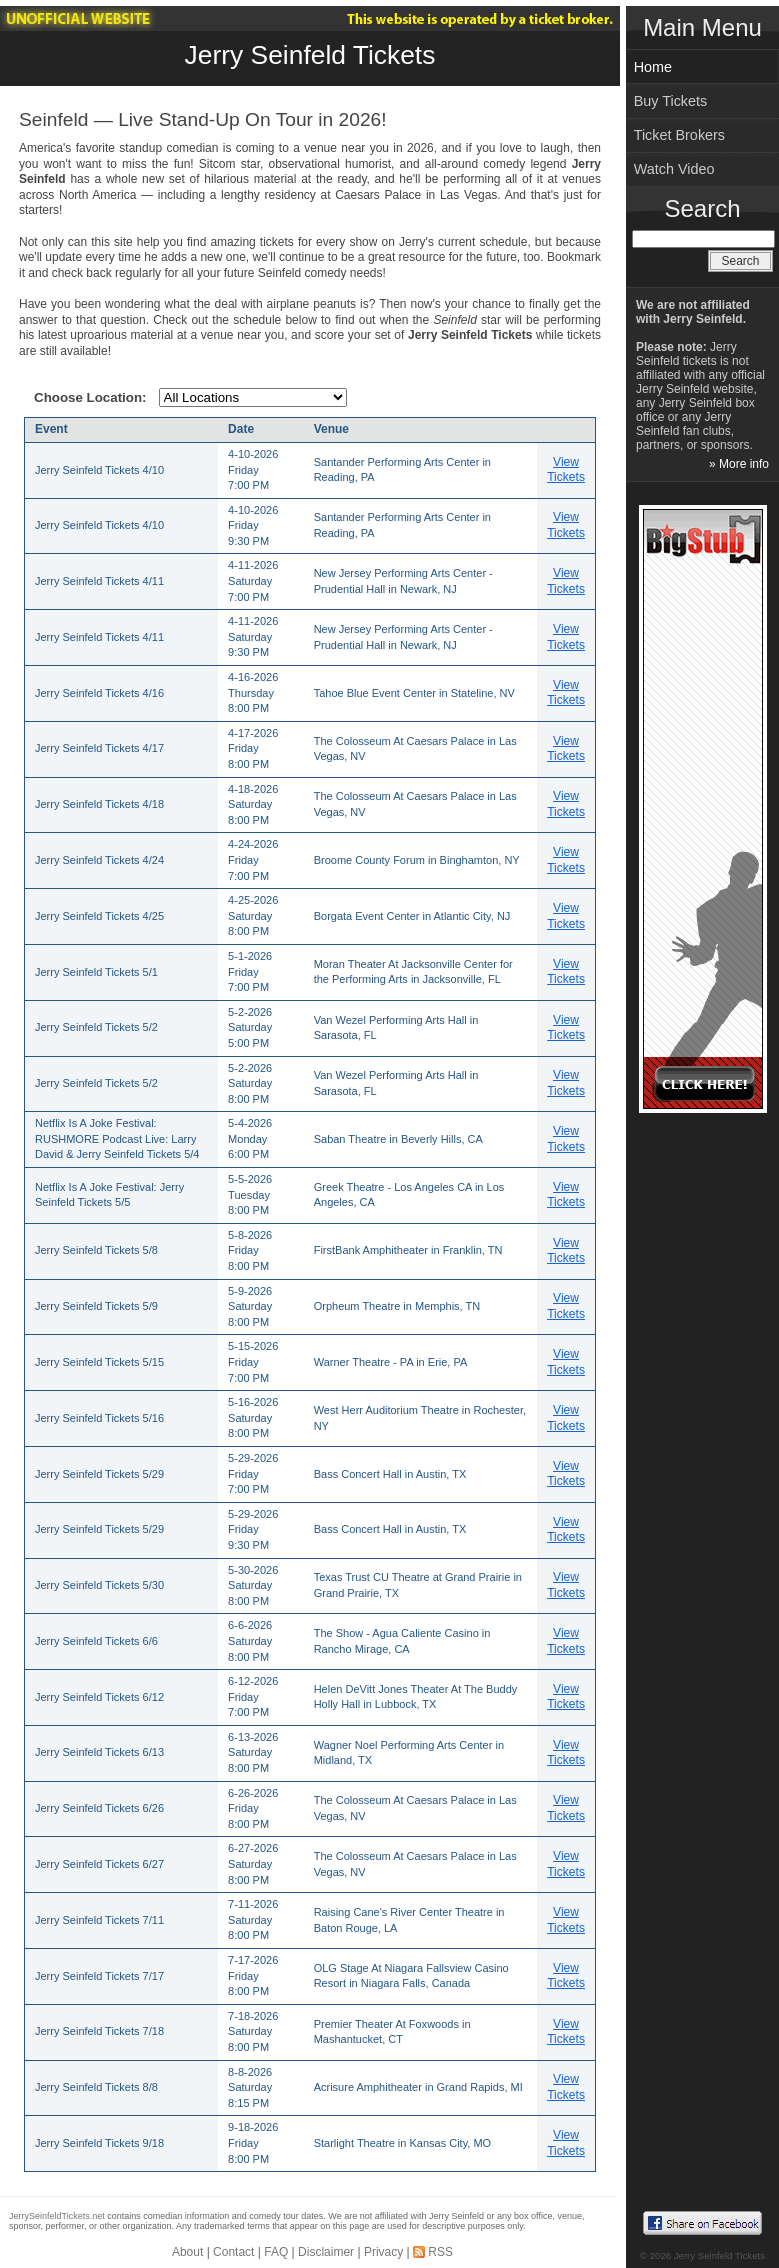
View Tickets (566, 470)
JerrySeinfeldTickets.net (57, 2216)
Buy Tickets (671, 101)
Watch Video (674, 169)
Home (653, 67)
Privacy (383, 2252)
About (187, 2252)
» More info (739, 464)
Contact (233, 2252)
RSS (440, 2252)
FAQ (276, 2252)
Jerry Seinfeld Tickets (310, 55)
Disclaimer (326, 2252)
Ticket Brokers (679, 135)
